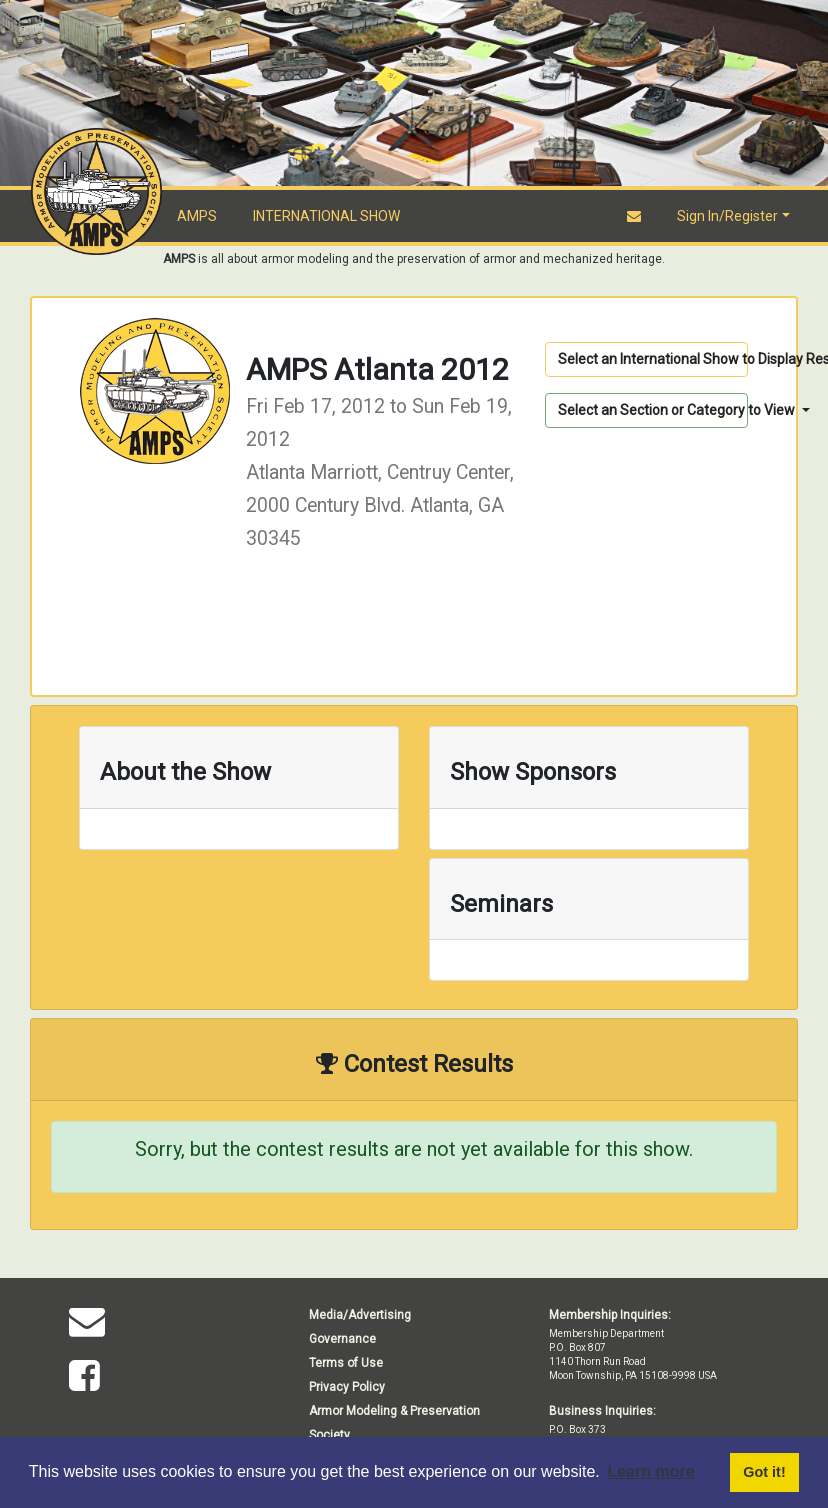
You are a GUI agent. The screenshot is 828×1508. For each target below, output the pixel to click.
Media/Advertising (360, 1315)
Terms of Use (346, 1363)
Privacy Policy (347, 1387)
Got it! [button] (764, 1472)
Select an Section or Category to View (653, 410)
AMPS (197, 216)
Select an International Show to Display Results (653, 359)
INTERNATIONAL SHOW (326, 216)
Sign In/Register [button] (727, 216)
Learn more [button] (650, 1471)
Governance (342, 1339)
